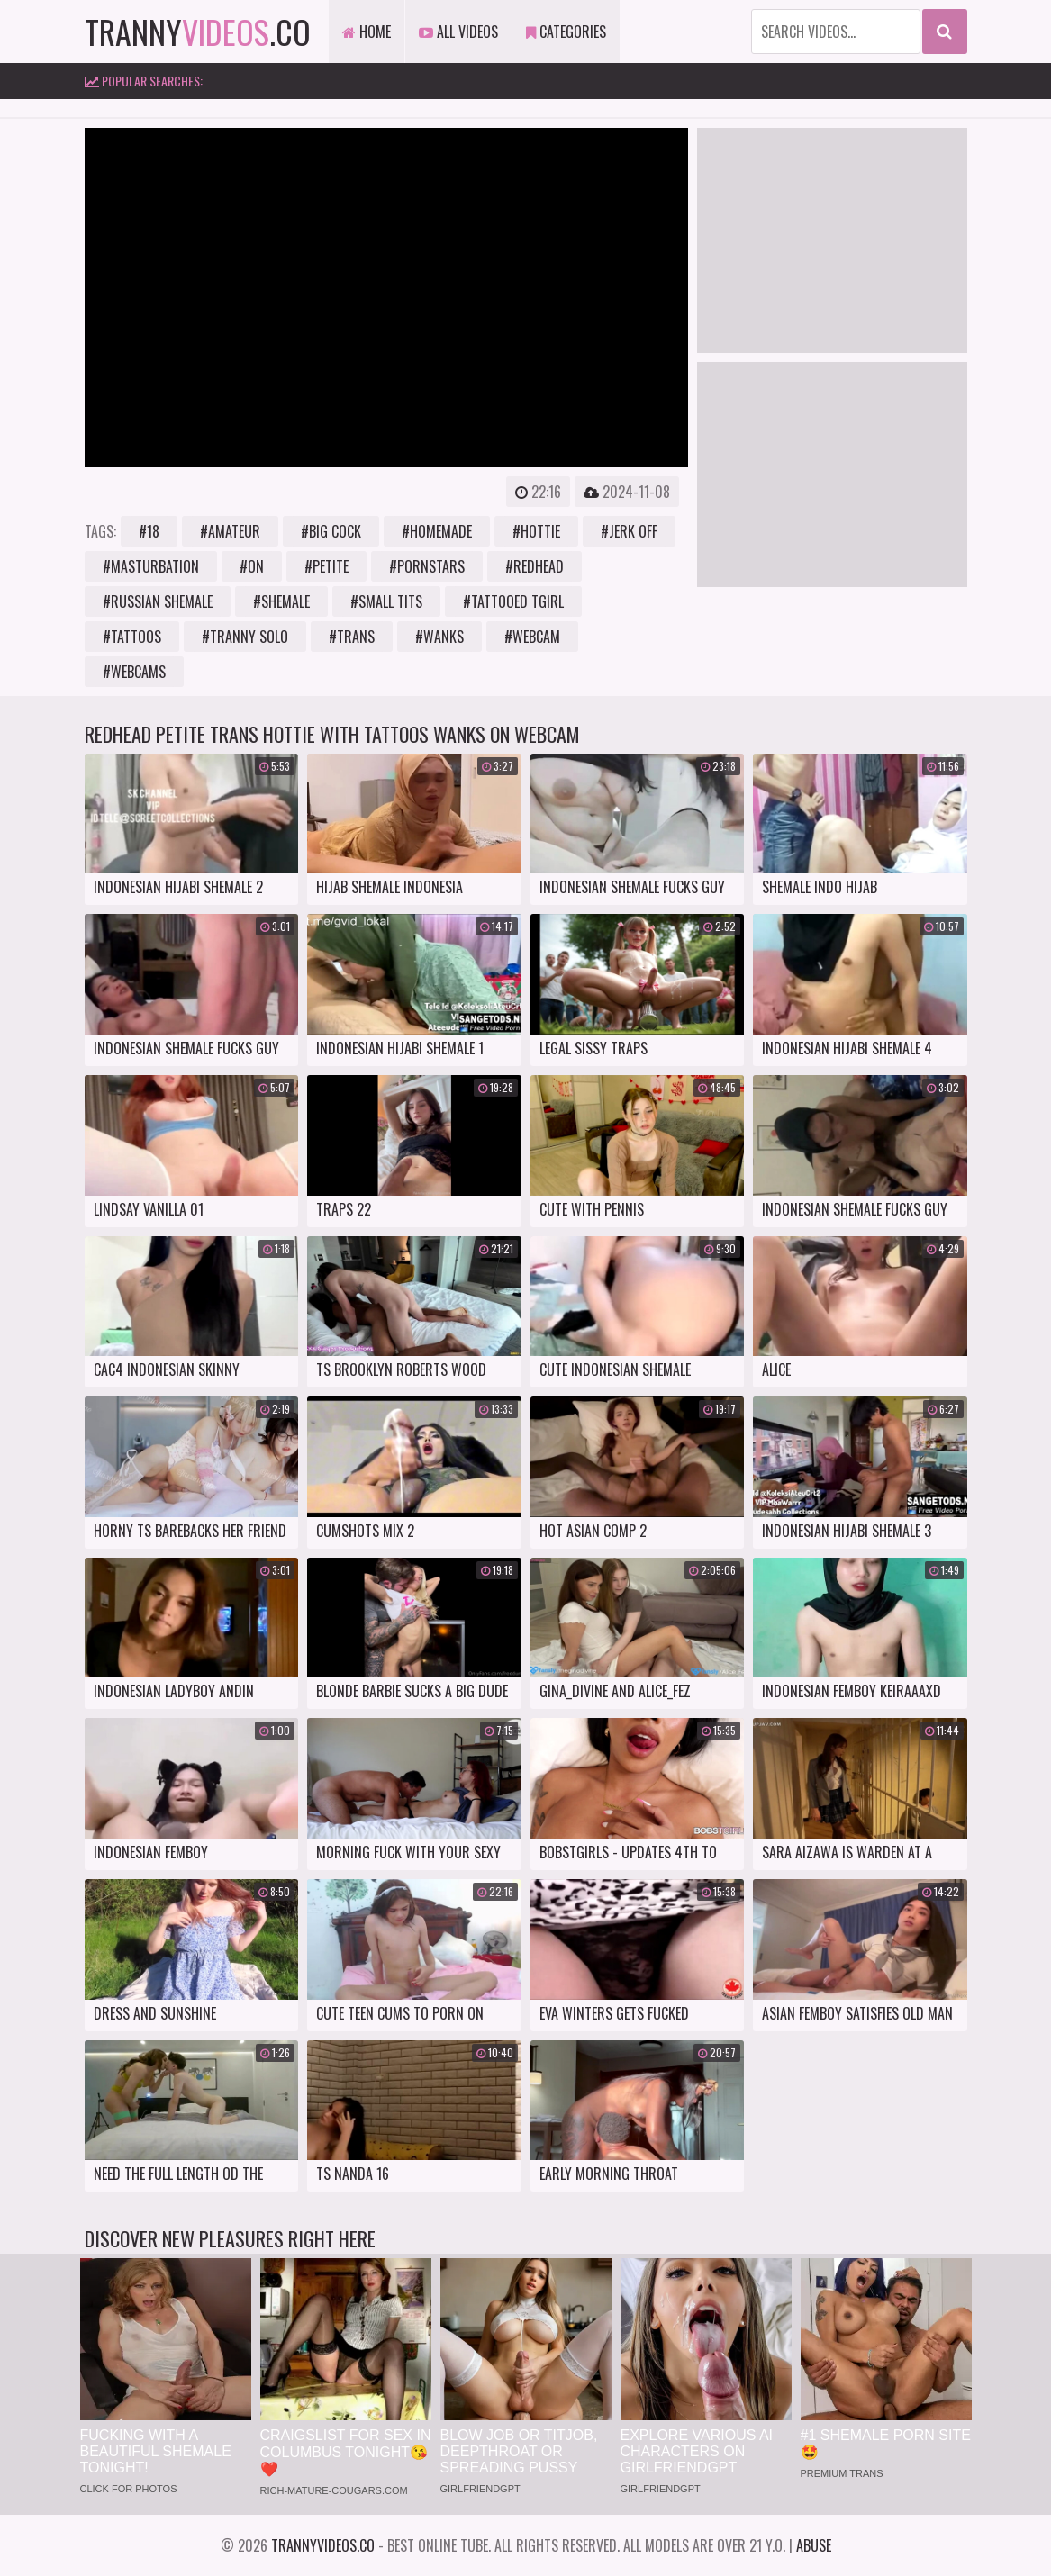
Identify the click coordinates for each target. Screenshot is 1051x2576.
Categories (566, 31)
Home (366, 31)
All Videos (458, 31)
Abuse (813, 2545)
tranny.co (198, 31)
